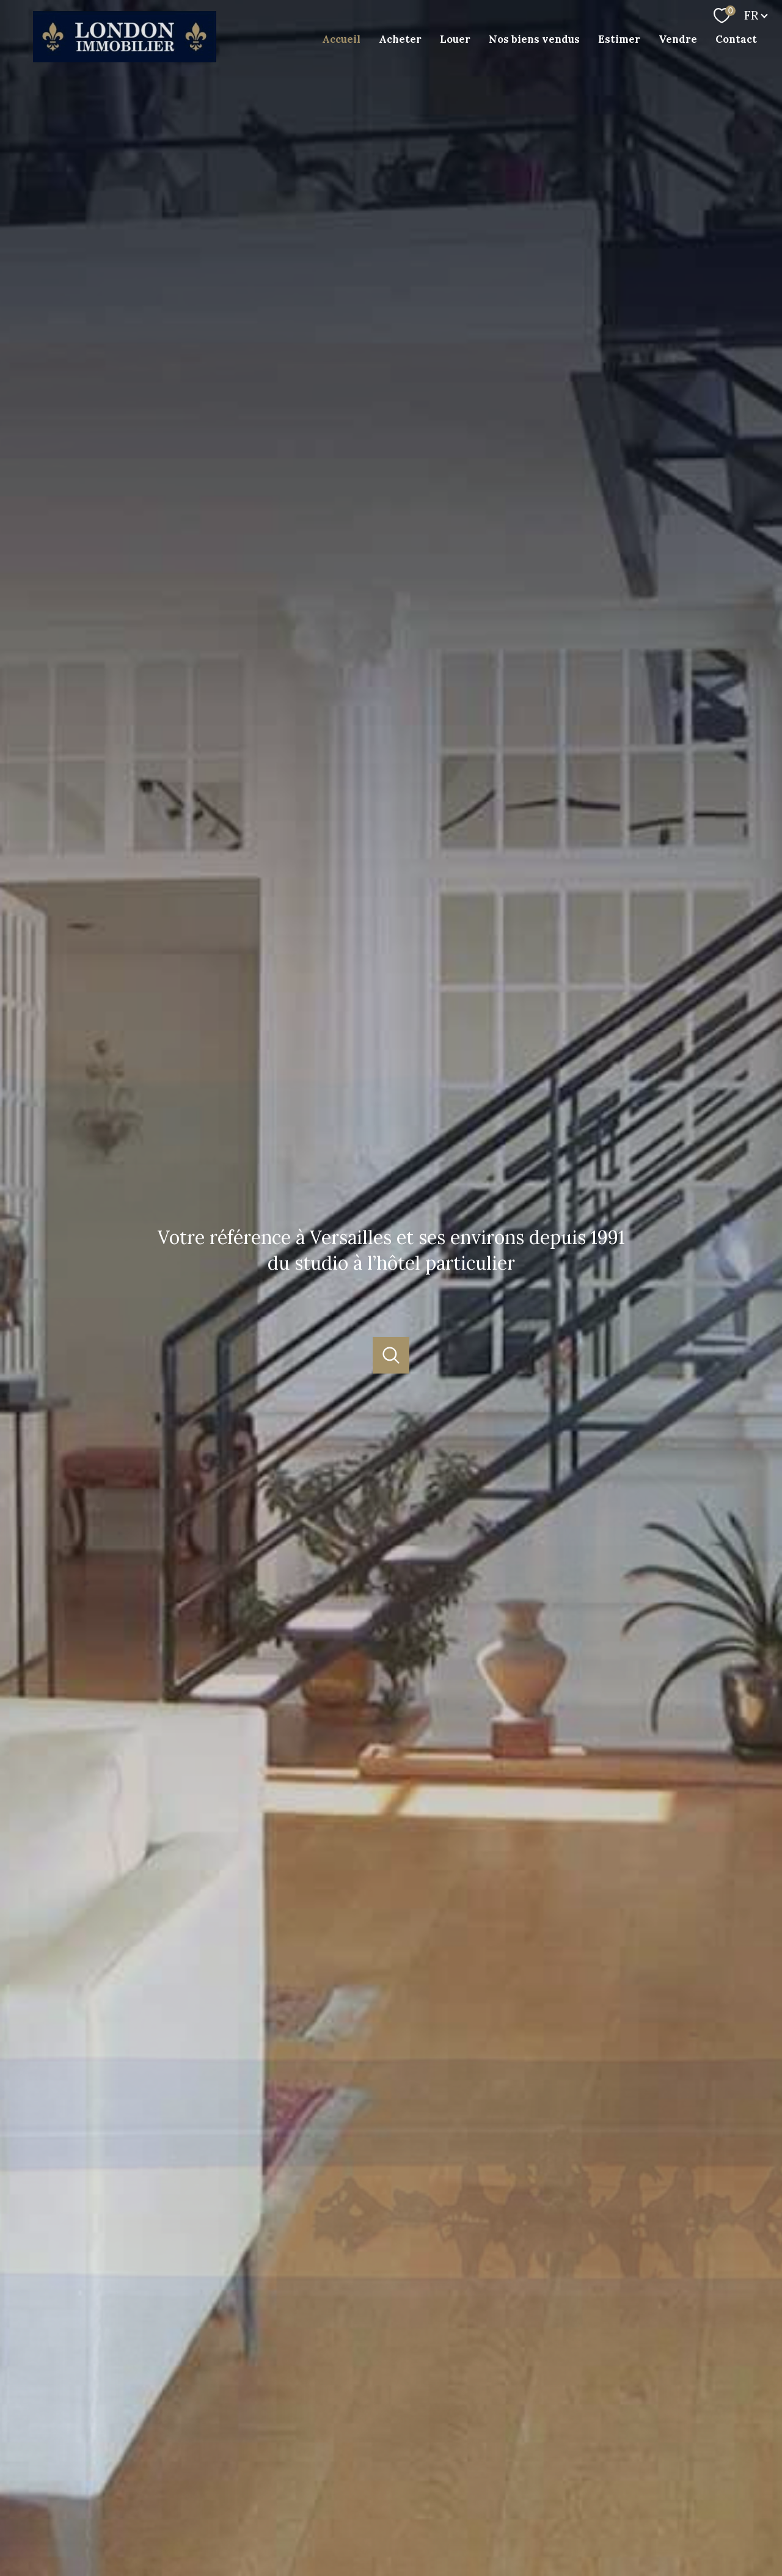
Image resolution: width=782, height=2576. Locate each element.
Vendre (678, 39)
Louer (455, 39)
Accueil (341, 39)
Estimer (619, 39)
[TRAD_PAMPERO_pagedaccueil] (124, 58)
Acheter (400, 39)
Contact (736, 39)
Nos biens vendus (534, 39)
